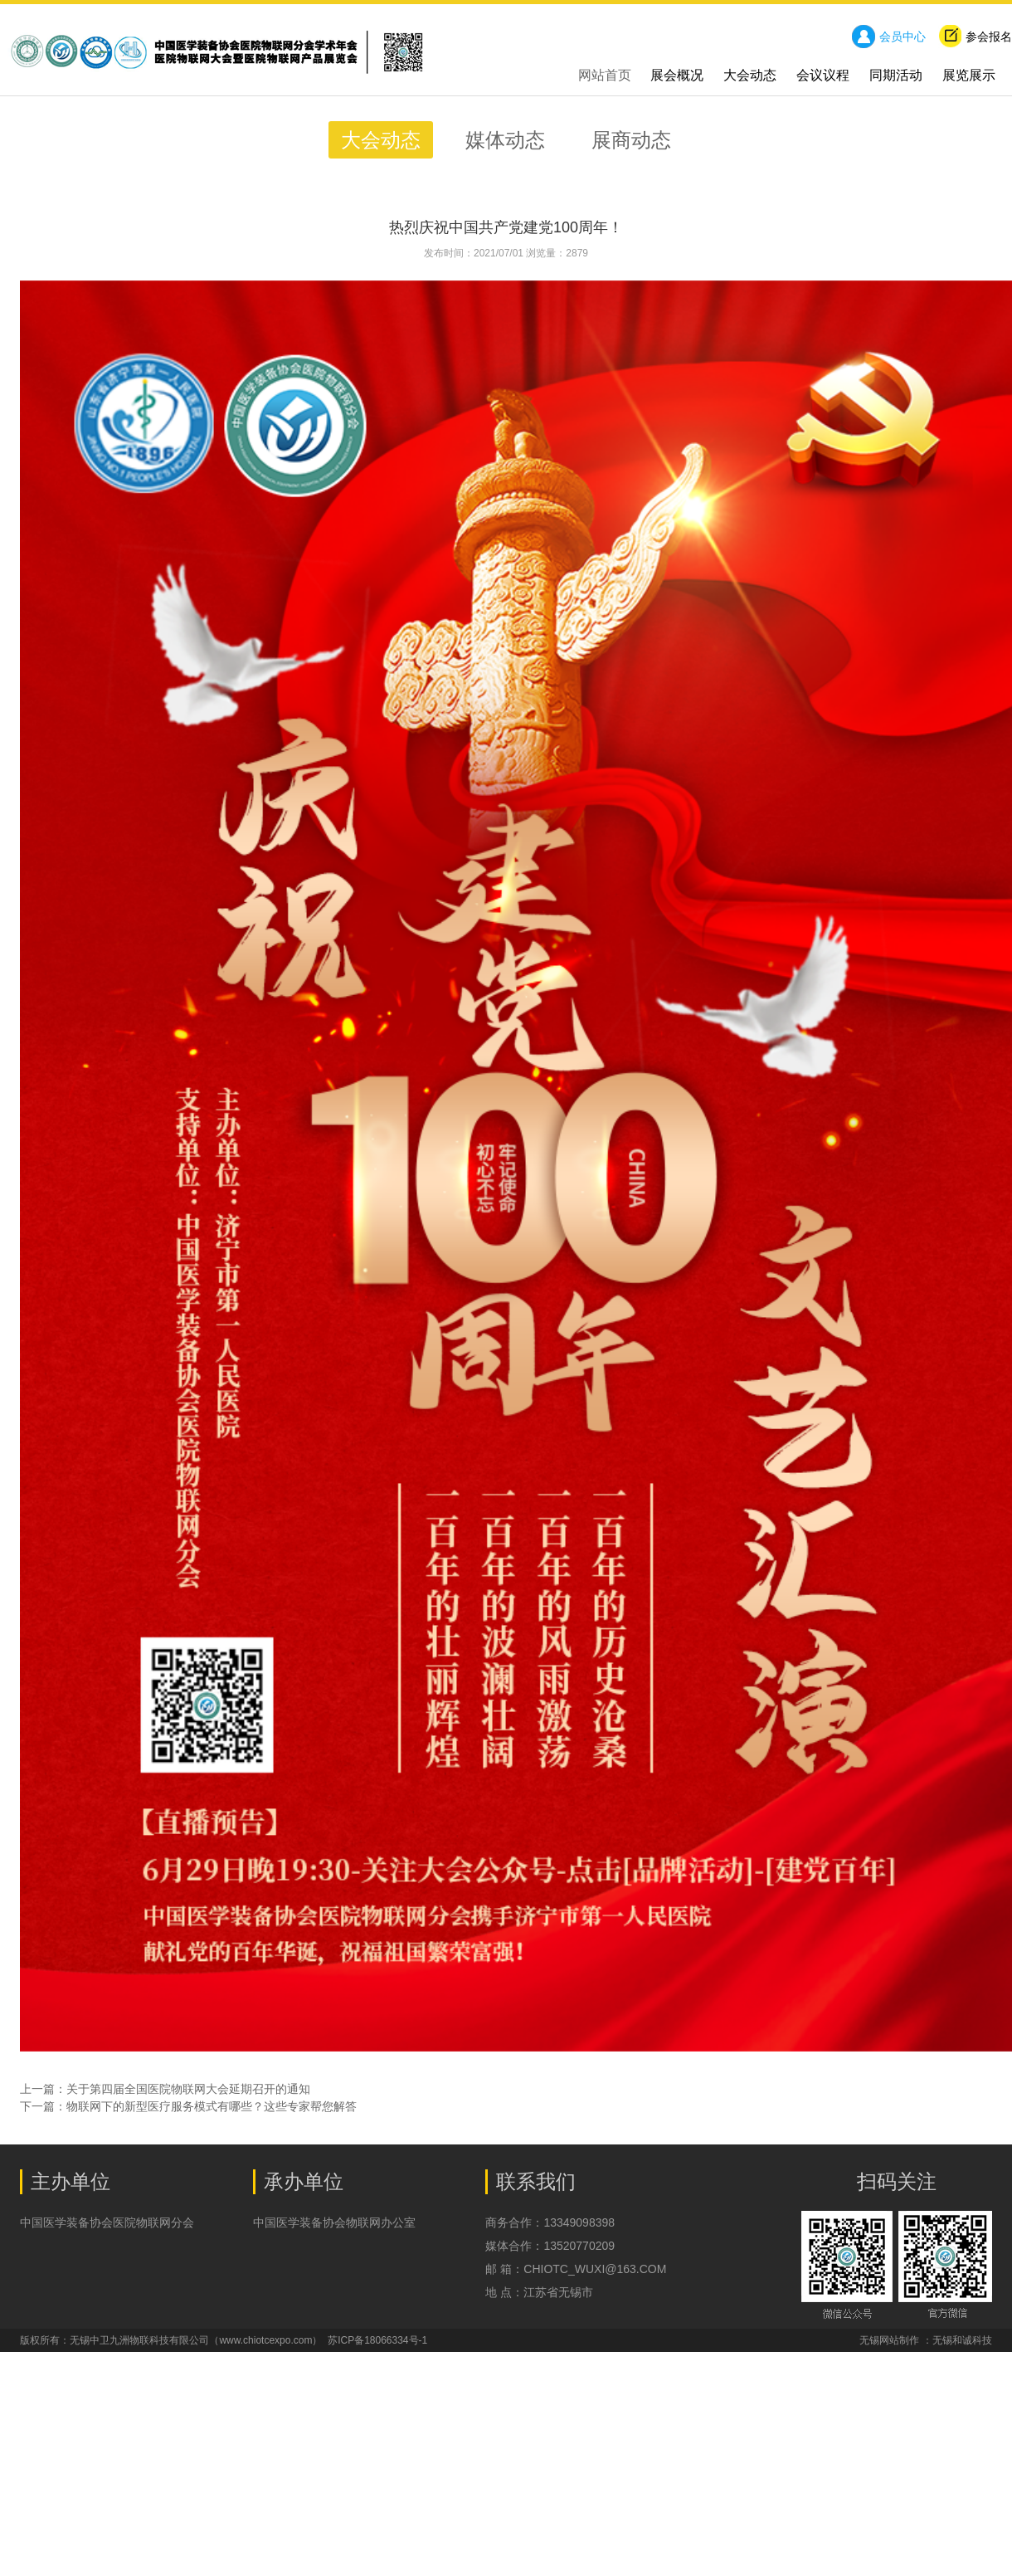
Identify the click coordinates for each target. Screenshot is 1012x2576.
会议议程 (822, 75)
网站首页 (604, 75)
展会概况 (676, 75)
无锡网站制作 (889, 2340)
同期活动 (895, 75)
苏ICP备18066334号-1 (377, 2340)
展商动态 (631, 140)
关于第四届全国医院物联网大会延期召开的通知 (188, 2088)
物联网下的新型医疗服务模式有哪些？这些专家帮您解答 (211, 2106)
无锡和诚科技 (962, 2340)
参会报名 (975, 36)
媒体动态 (508, 140)
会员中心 (889, 36)
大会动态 (749, 75)
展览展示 (968, 75)
